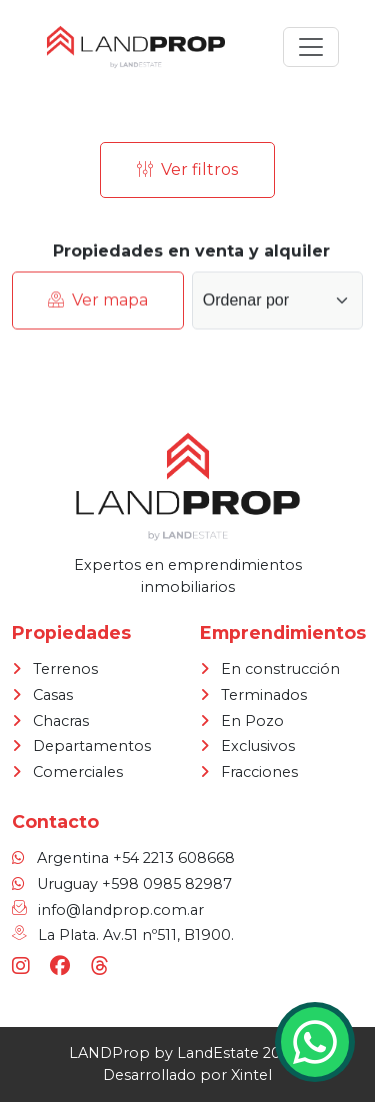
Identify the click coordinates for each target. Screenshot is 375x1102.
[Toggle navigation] (311, 47)
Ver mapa (98, 303)
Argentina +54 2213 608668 (136, 858)
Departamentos (92, 746)
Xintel (251, 1075)
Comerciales (78, 772)
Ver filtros (187, 170)
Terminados (264, 695)
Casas (53, 695)
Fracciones (259, 772)
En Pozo (252, 721)
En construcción (280, 669)
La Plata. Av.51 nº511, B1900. (136, 935)
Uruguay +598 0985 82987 (134, 884)
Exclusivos (258, 746)
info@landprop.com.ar (121, 910)
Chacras (61, 721)
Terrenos (65, 669)
